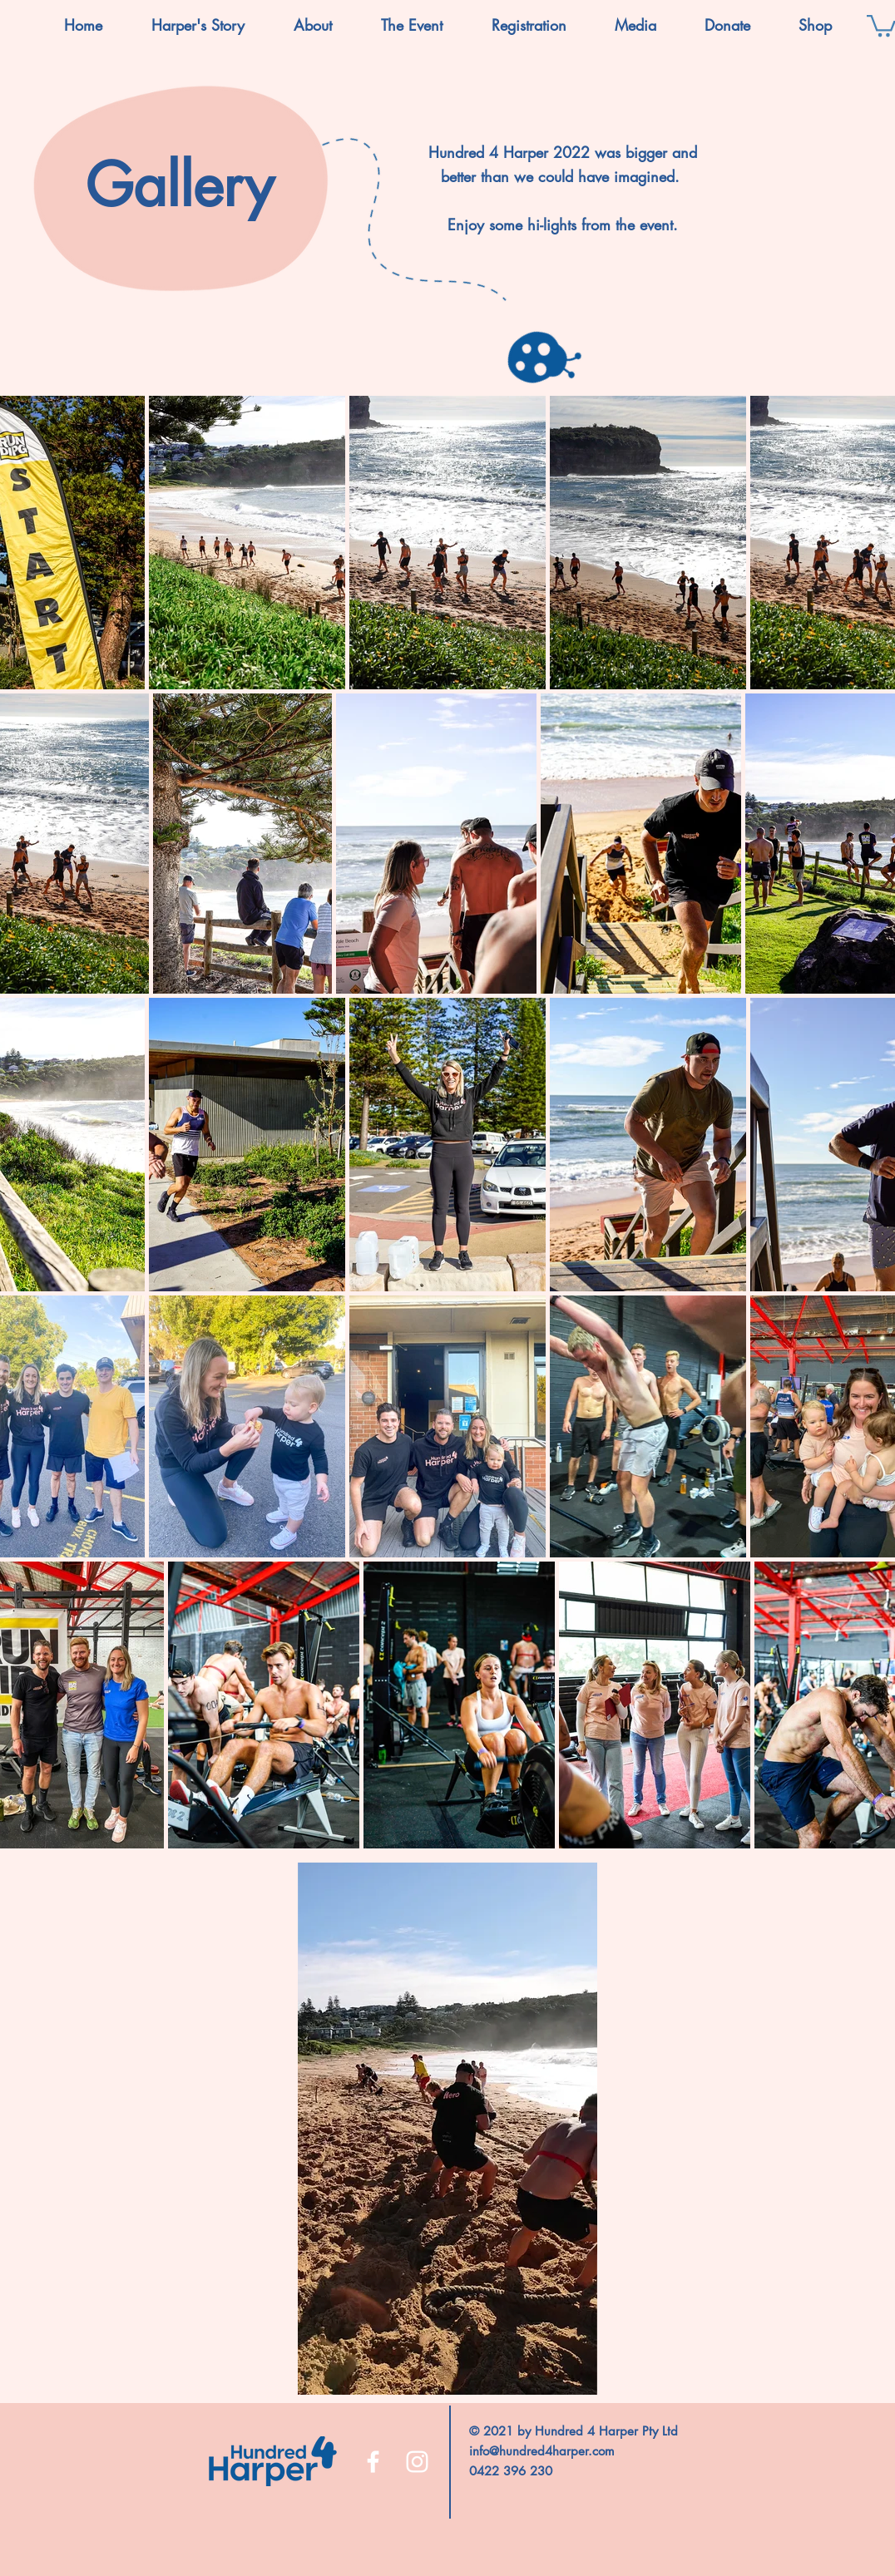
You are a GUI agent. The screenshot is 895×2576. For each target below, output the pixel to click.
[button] (312, 25)
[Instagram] (417, 2461)
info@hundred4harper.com (542, 2451)
